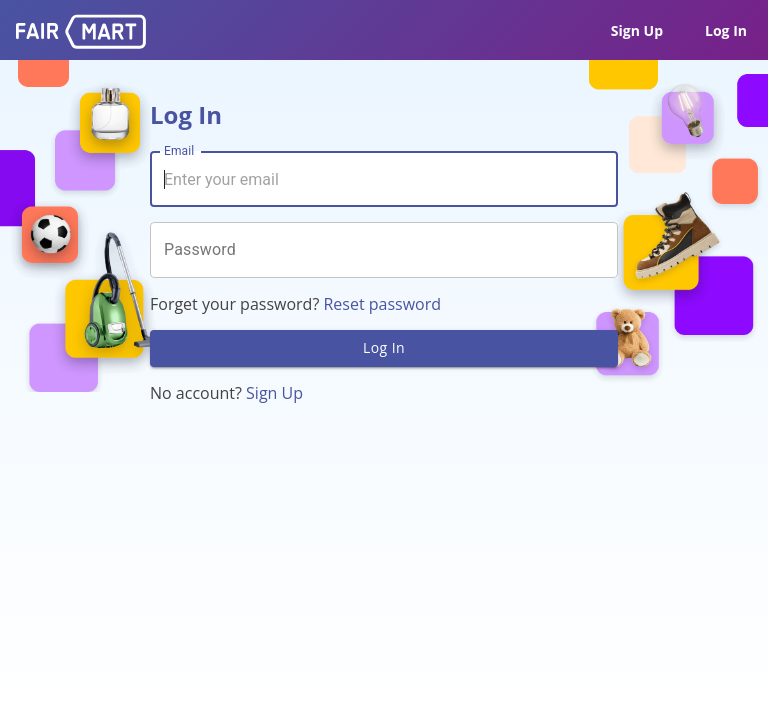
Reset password (382, 304)
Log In (726, 30)
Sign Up (637, 30)
